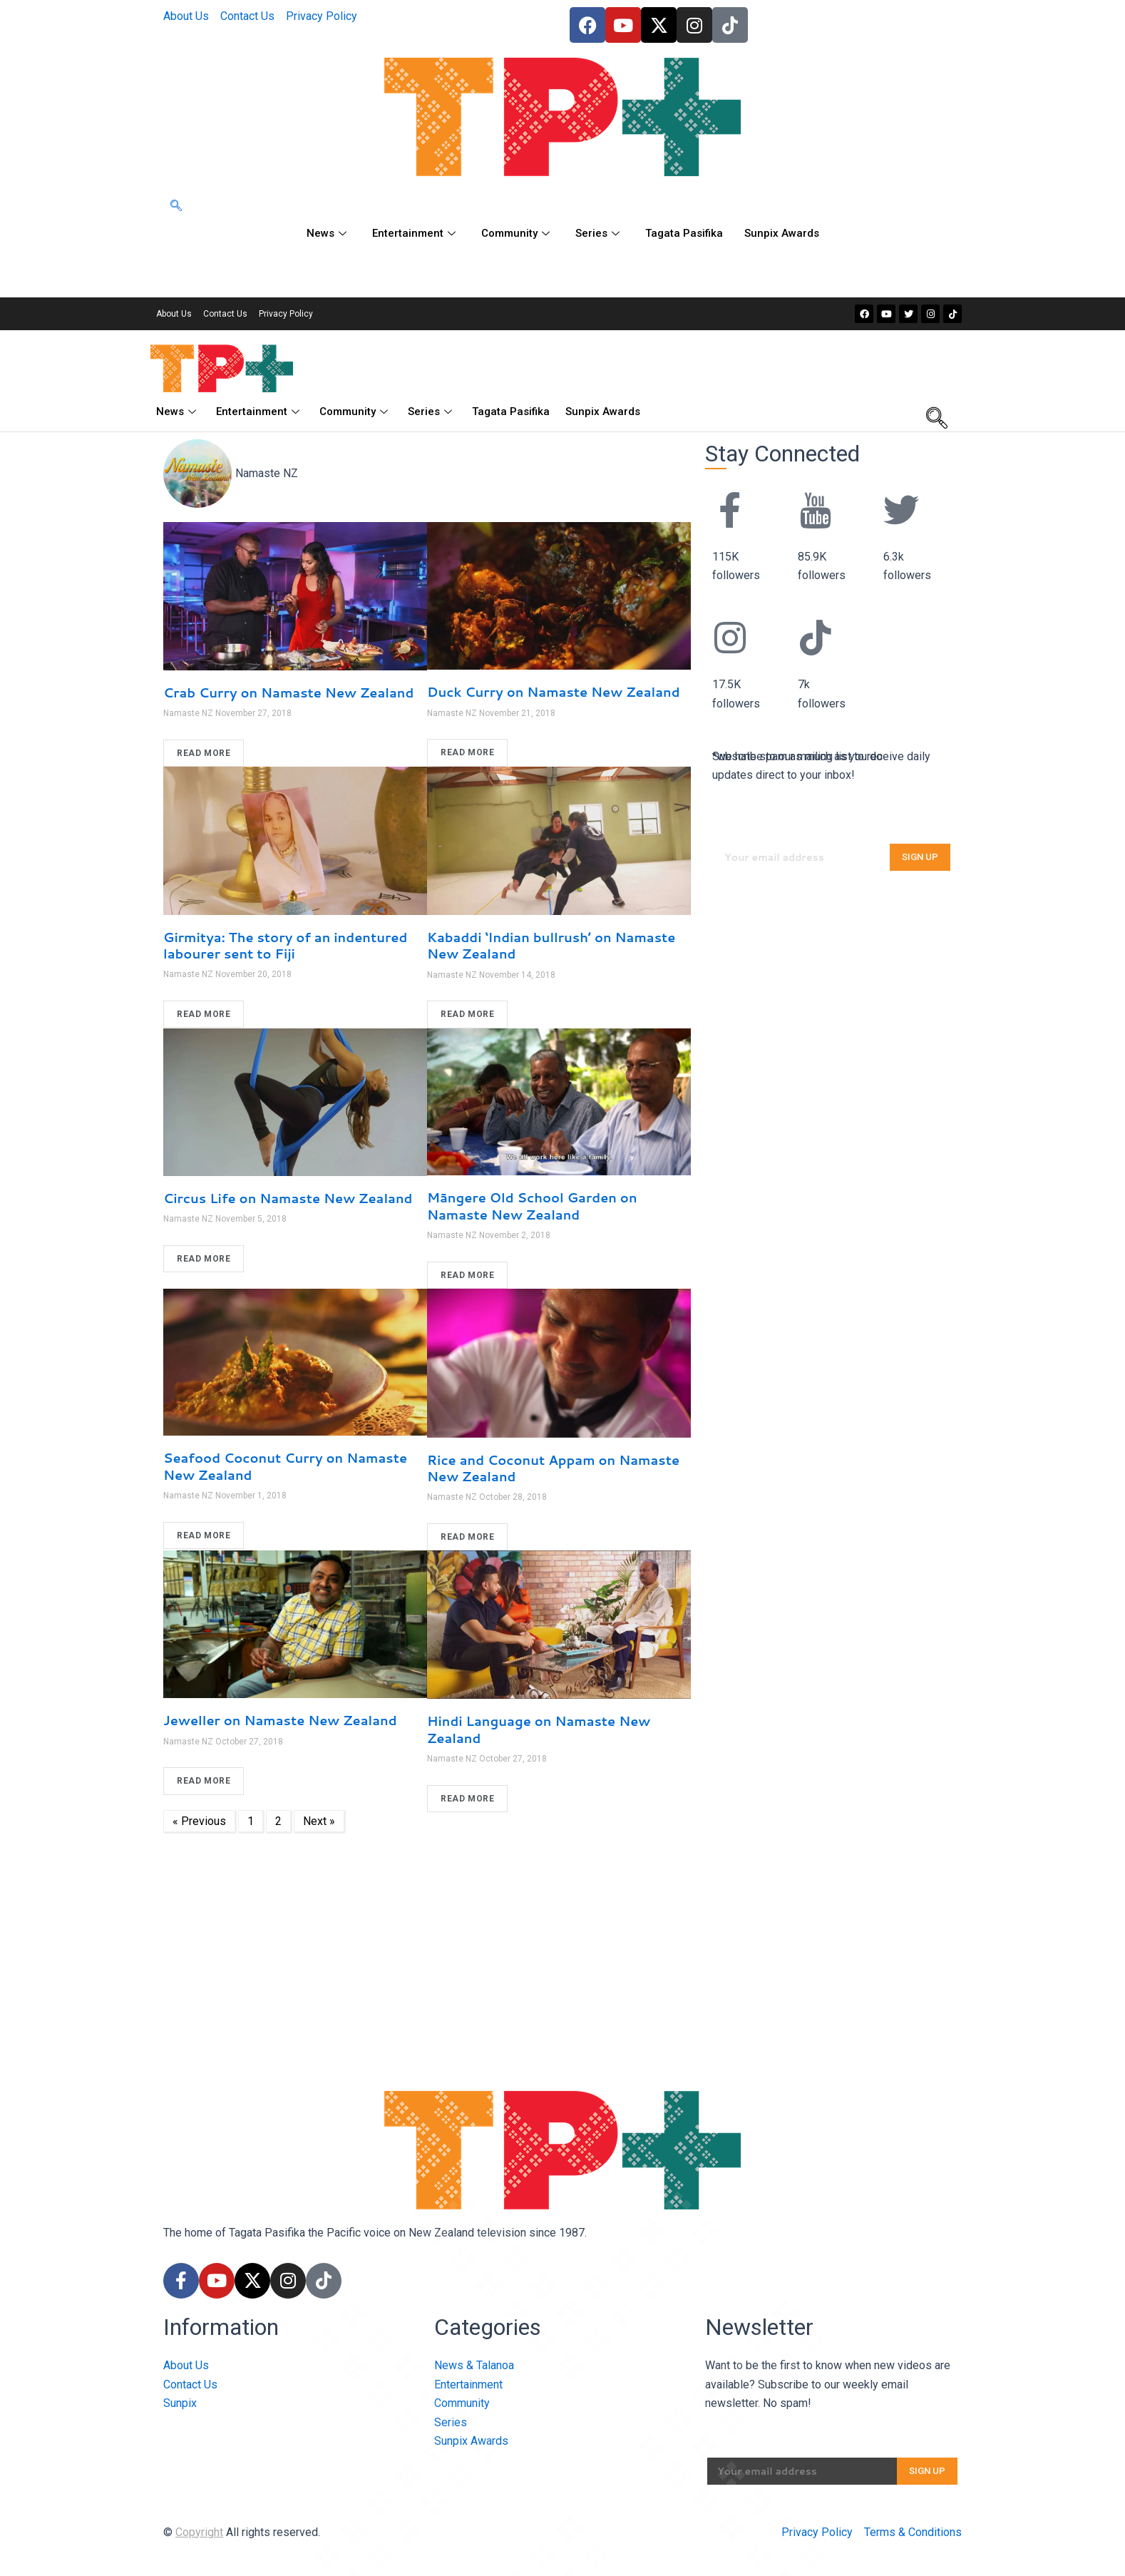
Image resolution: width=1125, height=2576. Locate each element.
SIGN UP (920, 857)
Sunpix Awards (781, 233)
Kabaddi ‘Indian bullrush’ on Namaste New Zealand (551, 945)
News (326, 233)
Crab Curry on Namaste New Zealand (288, 692)
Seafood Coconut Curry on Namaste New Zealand (285, 1465)
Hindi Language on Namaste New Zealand (538, 1729)
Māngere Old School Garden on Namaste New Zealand (532, 1205)
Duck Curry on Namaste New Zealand (553, 692)
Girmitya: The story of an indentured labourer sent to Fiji (285, 945)
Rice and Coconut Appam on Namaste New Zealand (553, 1468)
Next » (319, 1821)
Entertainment (414, 233)
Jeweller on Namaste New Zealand (280, 1720)
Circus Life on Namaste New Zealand (287, 1198)
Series (597, 233)
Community (515, 233)
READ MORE (203, 753)
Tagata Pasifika (684, 233)
